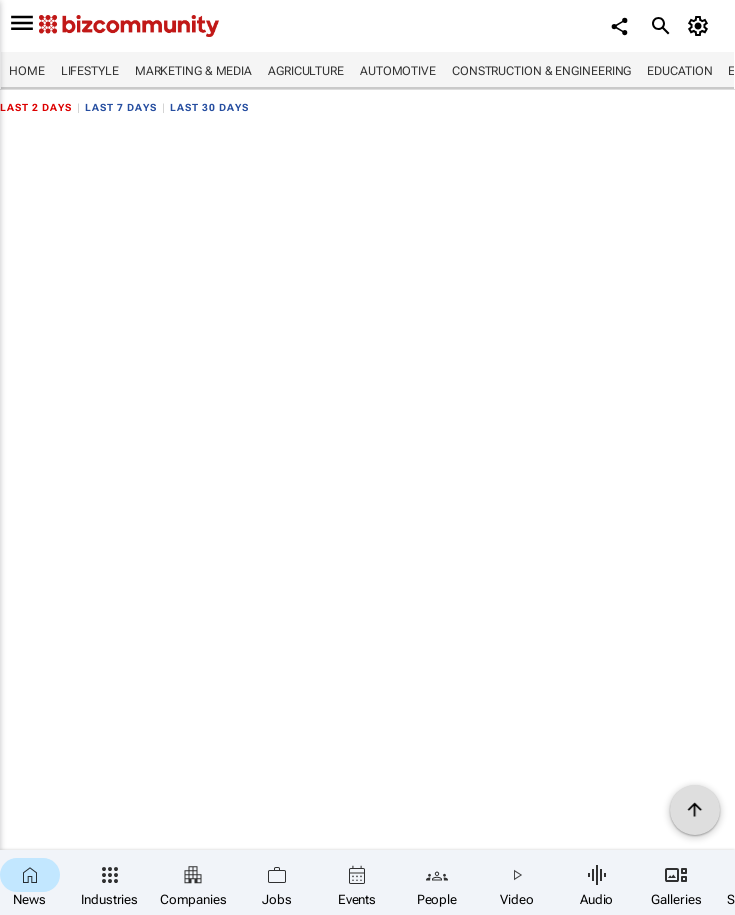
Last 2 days (36, 107)
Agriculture (306, 71)
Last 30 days (209, 107)
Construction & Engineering (541, 71)
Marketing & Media (193, 71)
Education (679, 71)
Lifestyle (90, 71)
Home (27, 71)
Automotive (398, 71)
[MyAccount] (700, 26)
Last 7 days (121, 107)
